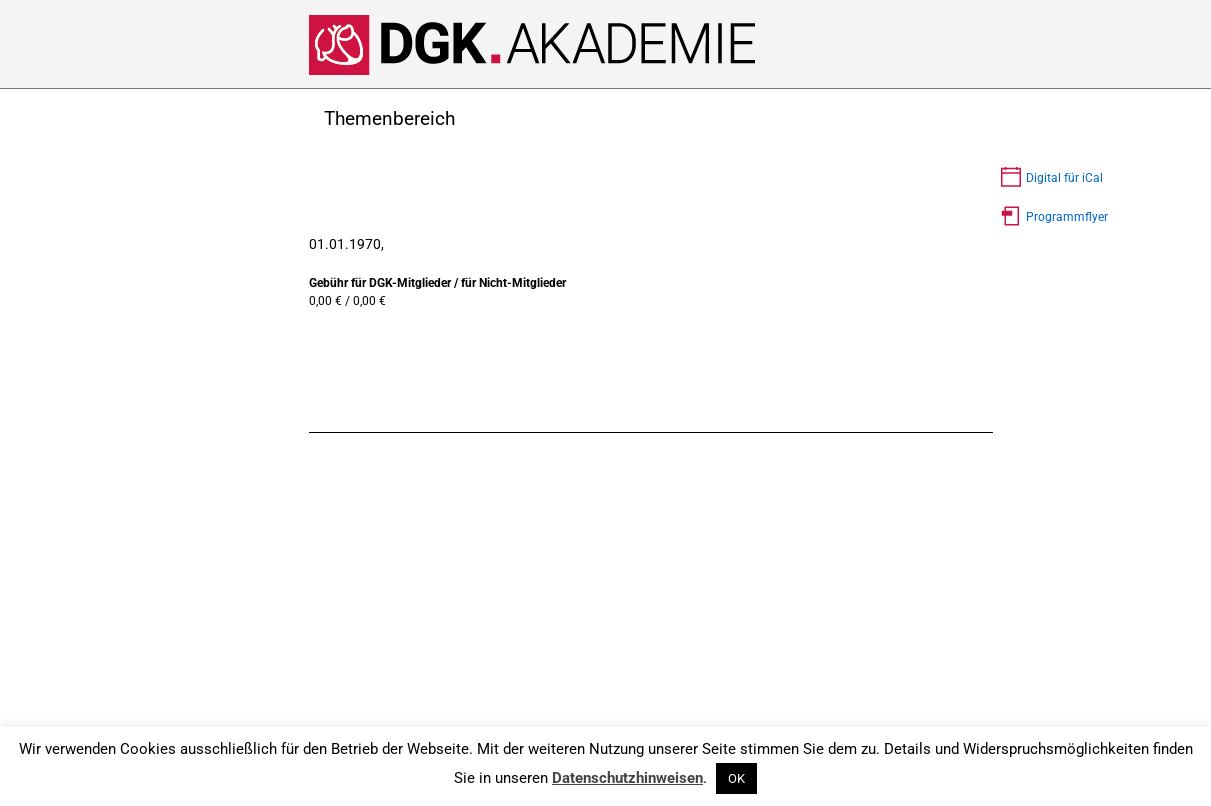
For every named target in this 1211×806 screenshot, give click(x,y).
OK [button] (736, 778)
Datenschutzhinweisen (627, 778)
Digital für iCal (1064, 178)
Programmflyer (1067, 217)
